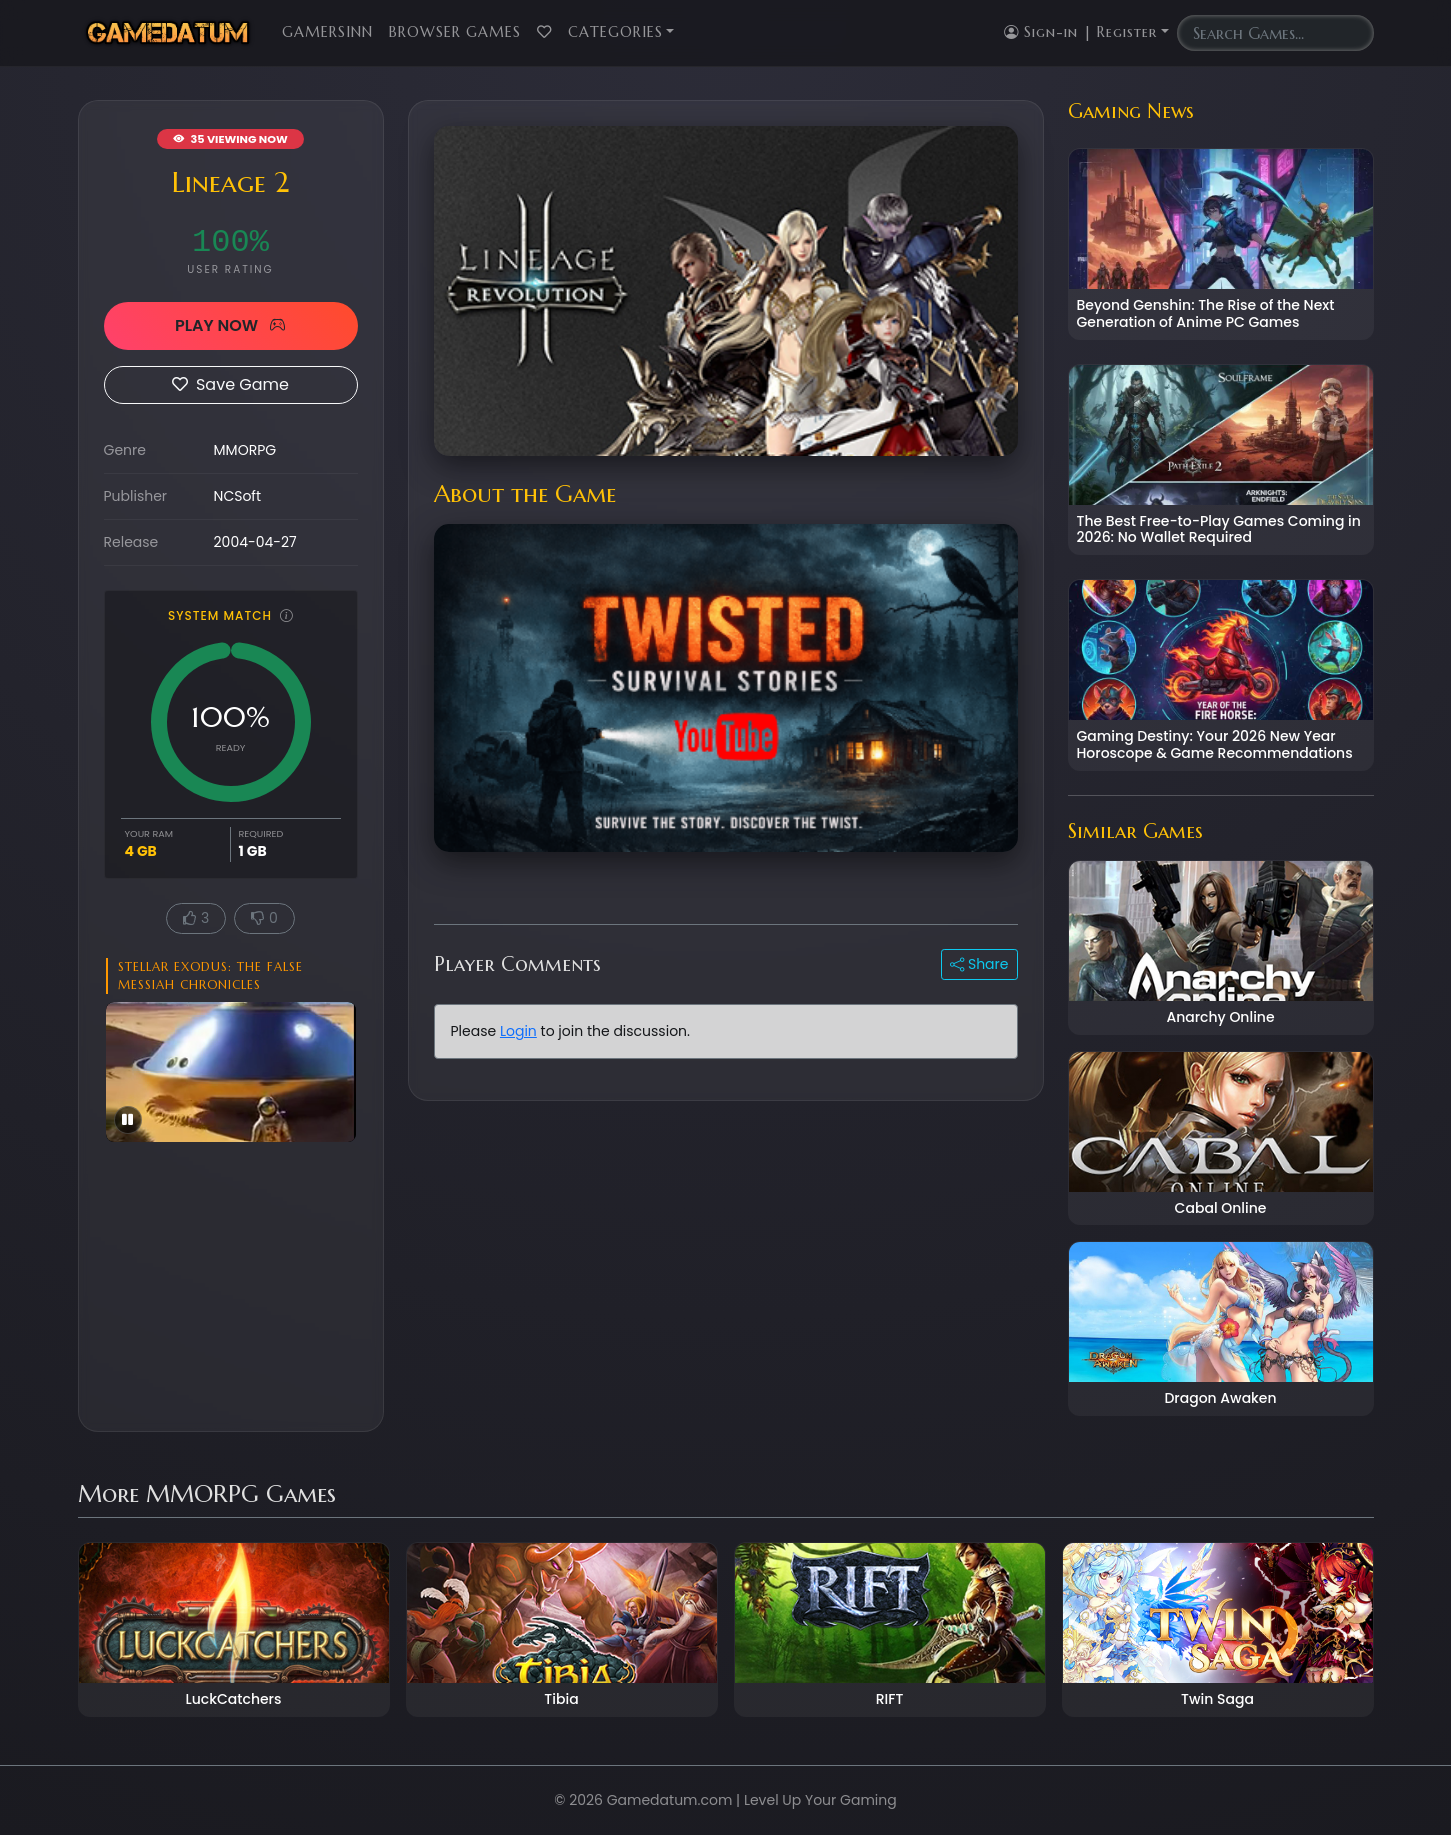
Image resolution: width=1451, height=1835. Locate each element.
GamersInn (327, 32)
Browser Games (455, 32)
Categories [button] (615, 32)
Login (518, 1031)
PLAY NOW (230, 325)
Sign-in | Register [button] (1080, 32)
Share (979, 964)
